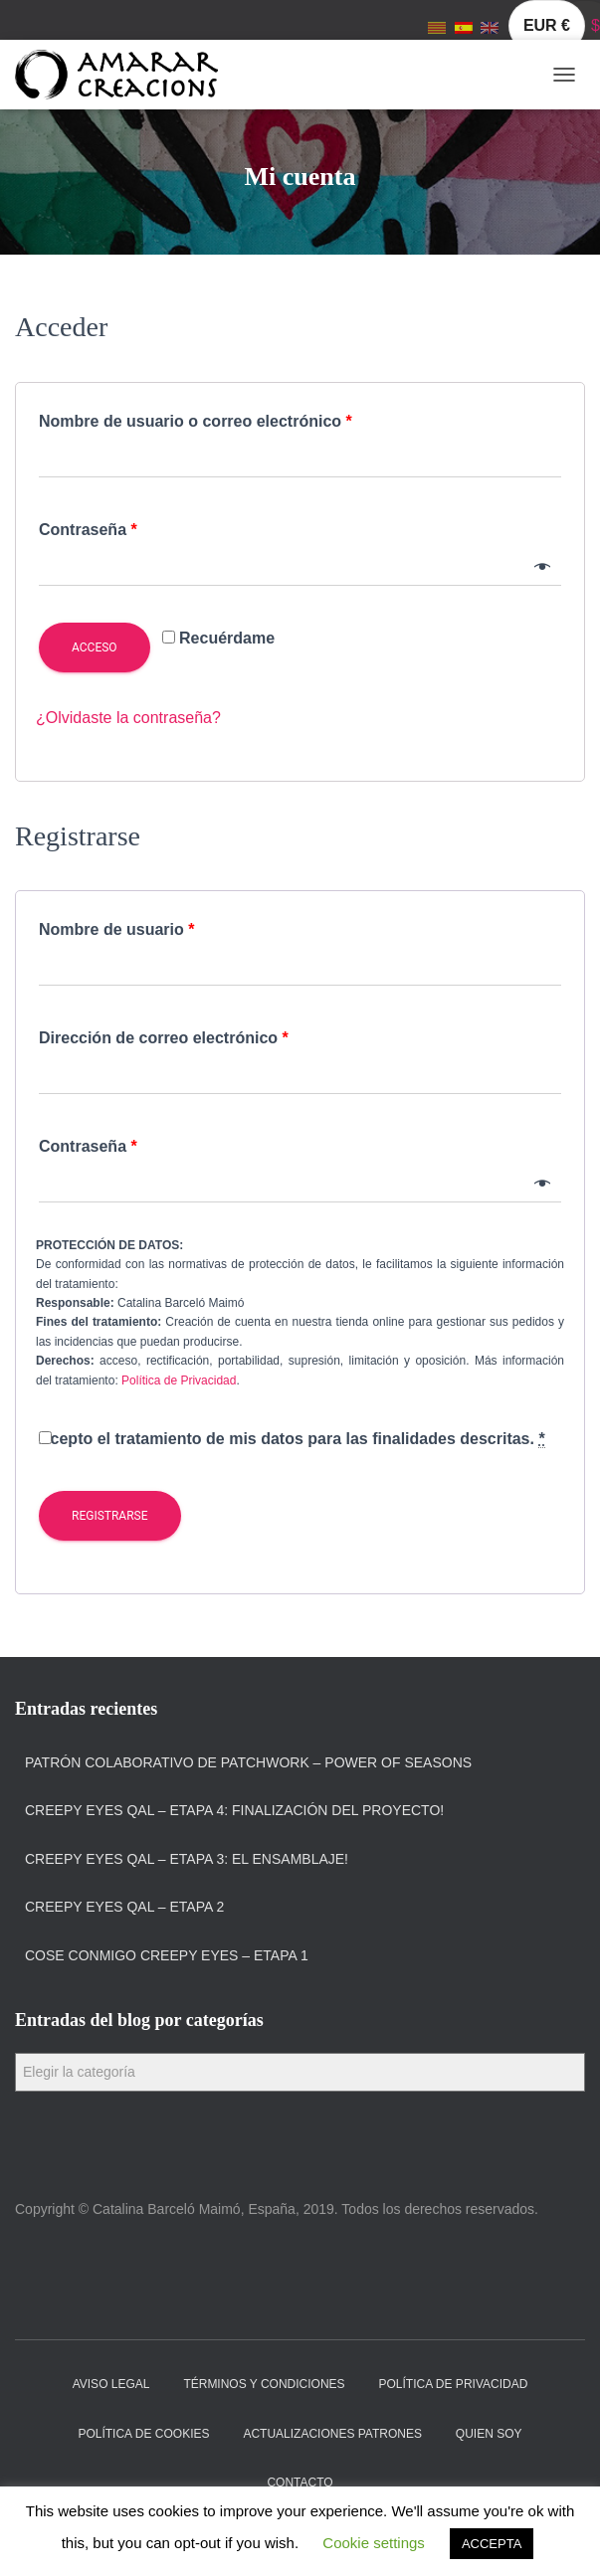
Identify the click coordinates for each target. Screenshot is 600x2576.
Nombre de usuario (116, 929)
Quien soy (489, 2434)
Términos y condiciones (263, 2384)
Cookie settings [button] (373, 2542)
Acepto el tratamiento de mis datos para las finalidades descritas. (296, 1438)
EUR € (546, 25)
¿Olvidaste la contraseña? (128, 717)
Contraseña (88, 529)
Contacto (299, 2482)
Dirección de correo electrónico (164, 1037)
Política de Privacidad (178, 1380)
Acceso (94, 647)
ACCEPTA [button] (491, 2543)
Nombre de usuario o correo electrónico (195, 421)
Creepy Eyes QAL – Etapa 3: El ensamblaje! (186, 1859)
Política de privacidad (453, 2384)
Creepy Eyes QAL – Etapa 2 (124, 1907)
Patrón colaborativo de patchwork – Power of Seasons (248, 1762)
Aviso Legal (111, 2384)
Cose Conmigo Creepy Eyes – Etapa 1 (166, 1955)
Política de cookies (143, 2434)
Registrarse (110, 1516)
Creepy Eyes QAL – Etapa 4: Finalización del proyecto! (234, 1810)
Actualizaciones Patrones (332, 2434)
